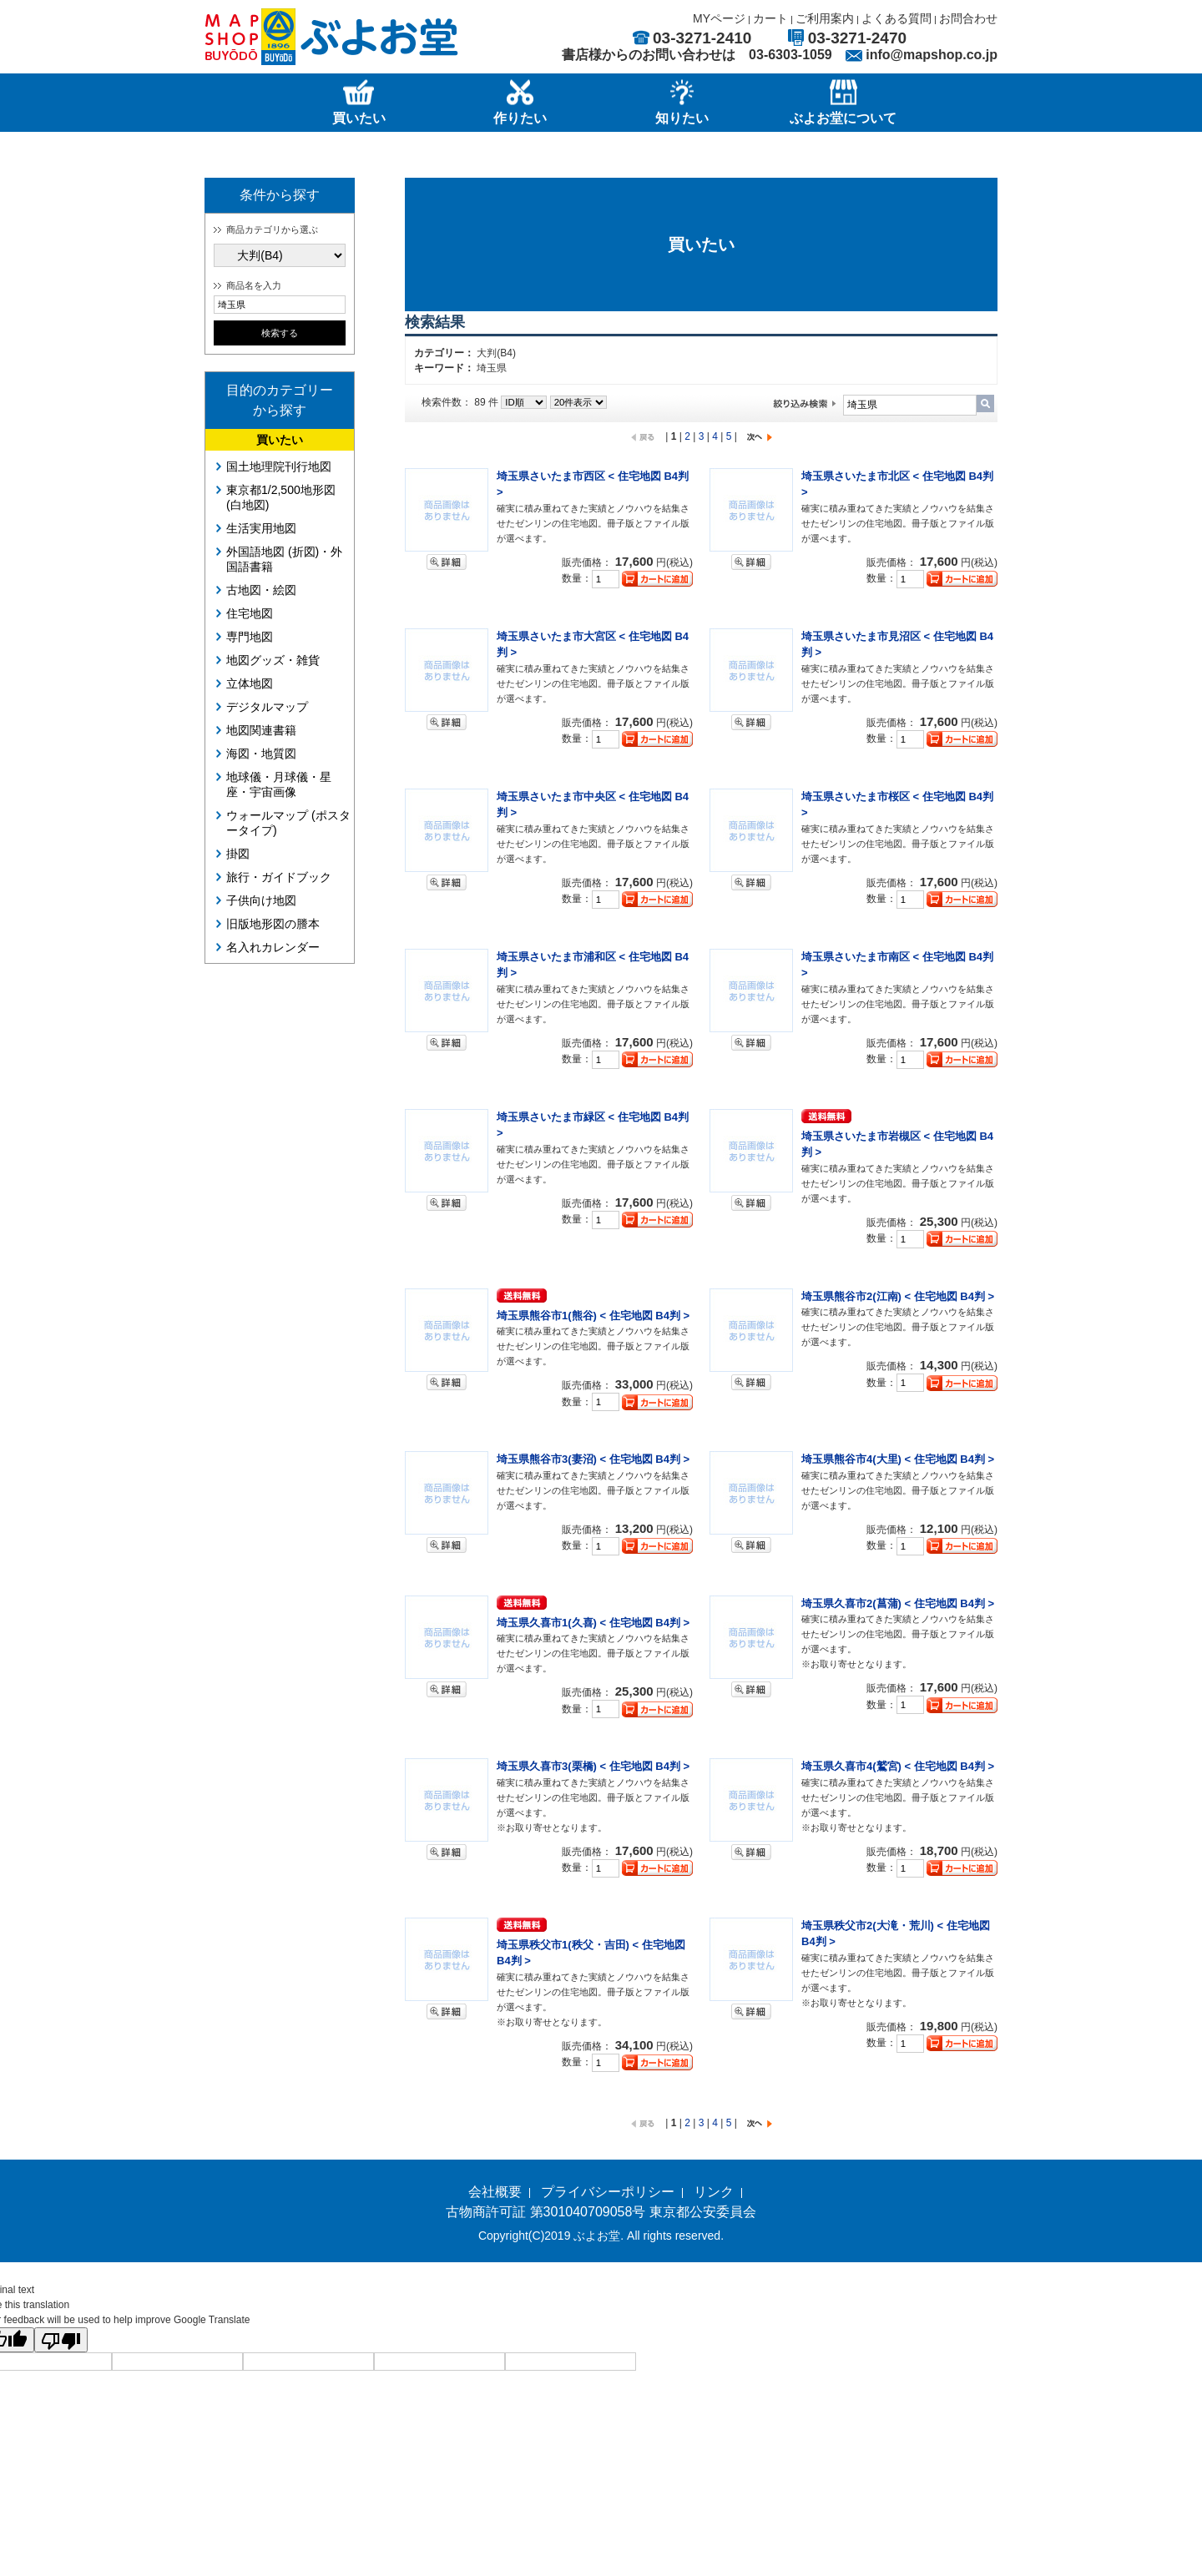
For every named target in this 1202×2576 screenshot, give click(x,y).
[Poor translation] (61, 2339)
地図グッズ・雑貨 (273, 660)
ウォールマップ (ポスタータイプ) (288, 823)
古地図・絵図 (261, 590)
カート (770, 18)
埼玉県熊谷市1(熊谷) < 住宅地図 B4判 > (593, 1315)
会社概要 (495, 2192)
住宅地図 (249, 613)
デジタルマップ (267, 706)
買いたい (279, 439)
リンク (714, 2192)
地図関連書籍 (261, 730)
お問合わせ (968, 18)
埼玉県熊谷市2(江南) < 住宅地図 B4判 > (897, 1296)
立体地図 (249, 683)
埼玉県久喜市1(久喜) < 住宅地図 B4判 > (593, 1622)
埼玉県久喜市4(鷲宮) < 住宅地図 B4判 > (897, 1766)
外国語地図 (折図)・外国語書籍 (284, 559)
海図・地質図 (261, 753)
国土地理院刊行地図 (278, 466)
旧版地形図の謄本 (273, 923)
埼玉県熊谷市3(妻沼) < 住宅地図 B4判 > (593, 1459)
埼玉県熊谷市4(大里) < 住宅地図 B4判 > (897, 1459)
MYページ (719, 18)
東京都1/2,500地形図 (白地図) (281, 497)
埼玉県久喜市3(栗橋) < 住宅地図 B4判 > (593, 1766)
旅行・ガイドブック (278, 877)
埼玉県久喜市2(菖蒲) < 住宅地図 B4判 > (897, 1603)
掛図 (238, 853)
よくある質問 (896, 18)
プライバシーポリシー (607, 2192)
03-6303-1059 (790, 55)
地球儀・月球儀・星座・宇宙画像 (278, 784)
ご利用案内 (824, 18)
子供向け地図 (261, 900)
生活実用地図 (261, 528)
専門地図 (249, 636)
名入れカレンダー (273, 947)
